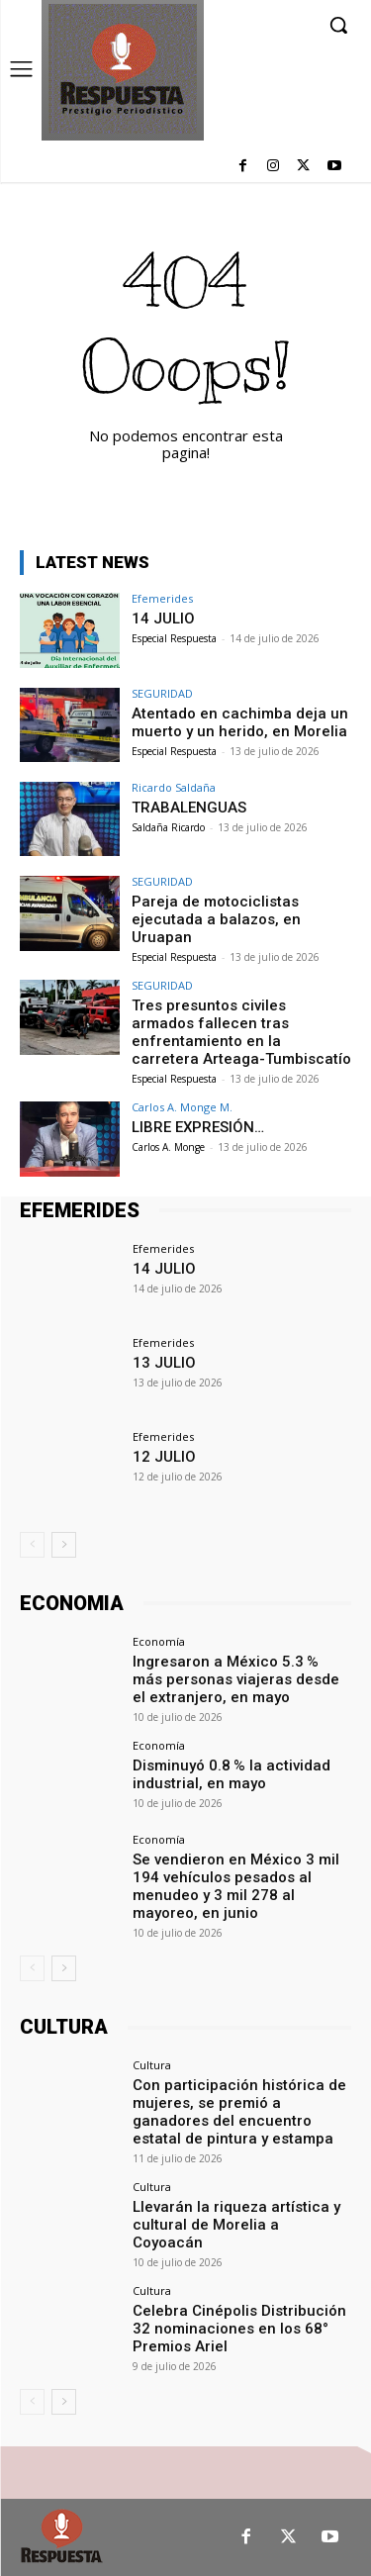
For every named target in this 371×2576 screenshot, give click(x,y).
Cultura (152, 2064)
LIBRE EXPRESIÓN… (198, 1127)
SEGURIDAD (162, 693)
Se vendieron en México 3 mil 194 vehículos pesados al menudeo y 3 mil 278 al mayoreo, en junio (236, 1886)
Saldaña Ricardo (168, 827)
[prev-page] (32, 1545)
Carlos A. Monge (168, 1147)
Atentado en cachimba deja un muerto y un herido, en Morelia (240, 722)
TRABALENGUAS (189, 807)
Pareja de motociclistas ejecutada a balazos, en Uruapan (216, 919)
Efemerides (162, 598)
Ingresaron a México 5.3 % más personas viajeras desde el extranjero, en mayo (236, 1679)
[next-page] (63, 1545)
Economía (159, 1641)
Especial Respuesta (174, 638)
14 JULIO (163, 618)
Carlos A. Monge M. (182, 1106)
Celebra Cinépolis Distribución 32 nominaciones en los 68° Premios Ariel (239, 2328)
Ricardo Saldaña (174, 787)
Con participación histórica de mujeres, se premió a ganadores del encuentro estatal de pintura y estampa (239, 2111)
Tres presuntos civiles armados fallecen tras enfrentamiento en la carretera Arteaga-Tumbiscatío (241, 1032)
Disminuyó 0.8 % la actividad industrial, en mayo (231, 1774)
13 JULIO (164, 1363)
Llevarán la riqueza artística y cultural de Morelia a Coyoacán (236, 2224)
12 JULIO (164, 1457)
